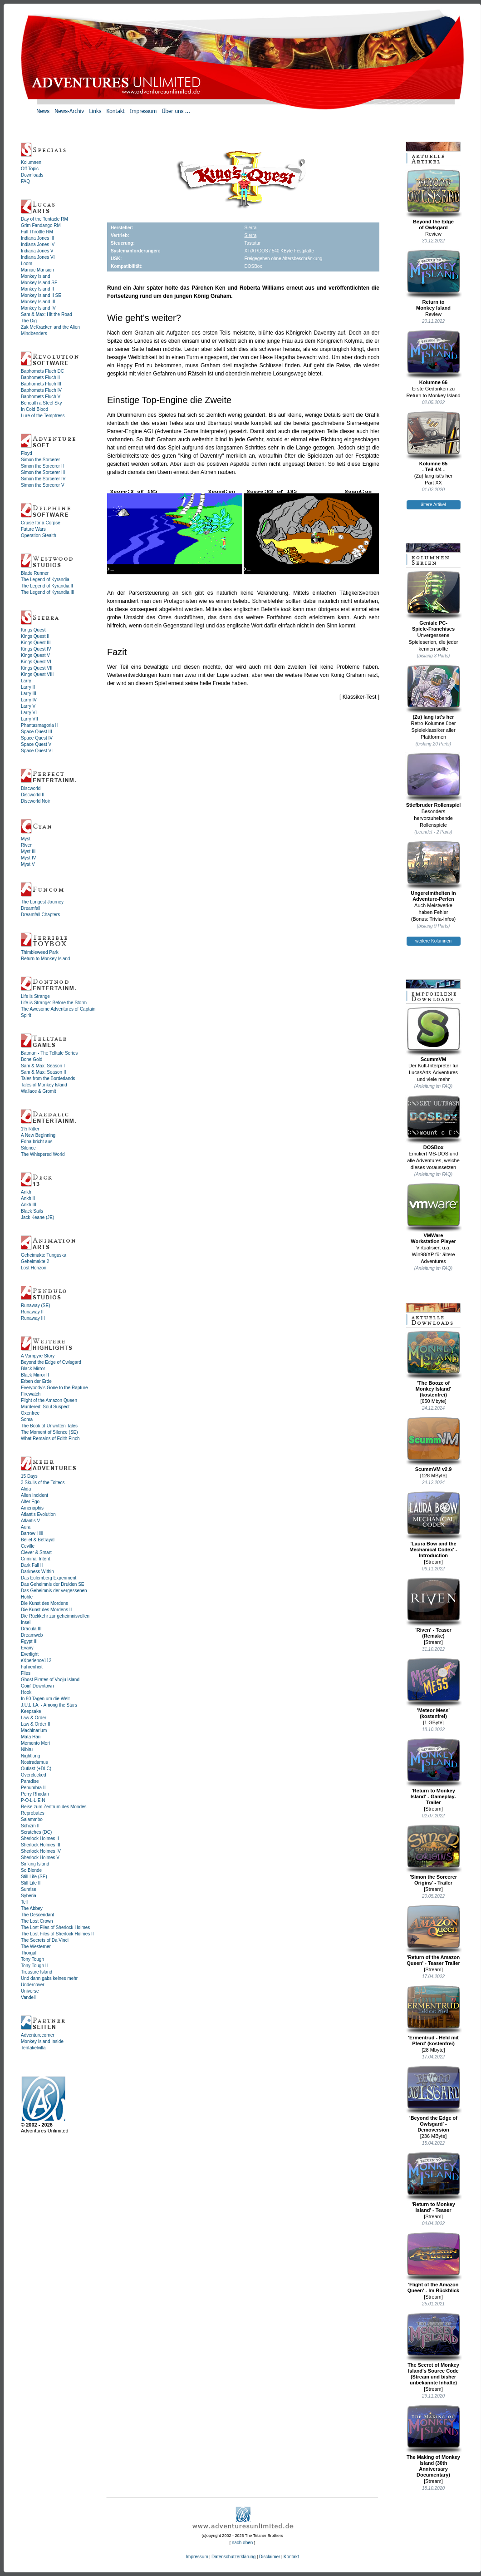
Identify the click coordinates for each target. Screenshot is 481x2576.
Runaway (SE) (35, 1305)
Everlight (30, 1654)
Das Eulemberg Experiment (48, 1577)
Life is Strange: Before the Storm (54, 1002)
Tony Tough (32, 1959)
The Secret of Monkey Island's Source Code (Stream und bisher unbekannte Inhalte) (433, 2348)
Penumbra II (33, 1787)
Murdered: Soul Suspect (45, 1406)
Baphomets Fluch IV (41, 390)
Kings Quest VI (36, 661)
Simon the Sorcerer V (42, 485)
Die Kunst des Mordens (44, 1603)
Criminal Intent (35, 1558)
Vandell (28, 1997)
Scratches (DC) (36, 1832)
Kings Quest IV (36, 648)
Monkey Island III (38, 301)
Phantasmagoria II (39, 725)
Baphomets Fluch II (40, 377)
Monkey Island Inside (42, 2041)
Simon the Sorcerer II (42, 466)
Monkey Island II (37, 288)
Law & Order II (35, 1724)
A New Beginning (38, 1135)
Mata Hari (30, 1736)
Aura (25, 1527)
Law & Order (33, 1717)
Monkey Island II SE (41, 295)
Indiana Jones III (37, 238)
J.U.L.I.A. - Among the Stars (49, 1705)
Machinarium (34, 1730)
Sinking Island (35, 1863)
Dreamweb (32, 1635)
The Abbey (32, 1908)
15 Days (29, 1476)
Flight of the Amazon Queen (49, 1400)
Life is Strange (35, 996)
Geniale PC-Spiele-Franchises (433, 601)
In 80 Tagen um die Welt (45, 1698)
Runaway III (33, 1318)
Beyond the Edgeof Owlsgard (433, 199)
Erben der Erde (36, 1381)
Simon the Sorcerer (40, 459)
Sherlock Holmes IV (41, 1851)
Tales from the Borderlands (48, 1078)
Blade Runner (35, 573)
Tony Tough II (34, 1965)
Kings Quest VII (36, 668)
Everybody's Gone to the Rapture (54, 1387)
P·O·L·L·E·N (33, 1800)
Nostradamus (34, 1762)
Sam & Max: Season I (43, 1065)
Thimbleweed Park (40, 952)
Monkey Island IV (38, 308)
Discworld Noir (35, 801)
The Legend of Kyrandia (45, 579)
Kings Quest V (35, 655)
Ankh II (28, 1198)
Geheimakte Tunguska (43, 1255)
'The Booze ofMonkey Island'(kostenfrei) (433, 1363)
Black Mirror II (35, 1374)
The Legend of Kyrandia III (47, 592)
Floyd (26, 453)
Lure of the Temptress (43, 415)
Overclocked (33, 1774)
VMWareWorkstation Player (433, 1213)
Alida (26, 1488)
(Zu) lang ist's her (433, 692)
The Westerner (36, 1946)
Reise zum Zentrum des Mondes (54, 1806)
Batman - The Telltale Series (49, 1053)
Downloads (32, 175)
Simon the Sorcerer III (43, 472)
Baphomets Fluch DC (42, 371)
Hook (26, 1692)
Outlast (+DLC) (36, 1768)
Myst (25, 838)
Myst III (28, 851)
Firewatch (30, 1394)
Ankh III (28, 1204)
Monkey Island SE (39, 282)
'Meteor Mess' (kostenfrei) (433, 1688)
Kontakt (291, 2556)
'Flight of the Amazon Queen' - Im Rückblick (433, 2262)
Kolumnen (31, 162)
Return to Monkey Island (45, 958)
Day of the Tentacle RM (44, 219)
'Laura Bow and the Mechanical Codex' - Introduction (433, 1524)
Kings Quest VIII (37, 674)
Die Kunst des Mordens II (46, 1609)
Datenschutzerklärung (233, 2556)
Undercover (32, 1984)
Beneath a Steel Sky (41, 402)
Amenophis (32, 1507)
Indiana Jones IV (38, 244)
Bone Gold (31, 1059)
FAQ (25, 181)
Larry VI (29, 712)
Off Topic (30, 168)
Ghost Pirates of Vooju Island (50, 1679)
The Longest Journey (42, 901)
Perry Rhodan (35, 1793)
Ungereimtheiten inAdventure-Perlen (433, 871)
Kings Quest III (36, 642)
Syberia (28, 1895)
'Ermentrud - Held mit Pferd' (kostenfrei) (433, 2015)
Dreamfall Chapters (40, 914)
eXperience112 (36, 1660)
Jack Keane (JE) (37, 1217)
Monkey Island (35, 276)
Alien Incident (34, 1495)
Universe (30, 1991)
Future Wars (33, 529)
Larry (26, 680)
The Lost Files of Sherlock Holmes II (57, 1933)
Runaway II (32, 1311)
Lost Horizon (33, 1267)
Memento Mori (35, 1743)
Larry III (28, 693)
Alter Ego (30, 1501)
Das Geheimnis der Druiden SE (52, 1584)
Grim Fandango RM (41, 225)
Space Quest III (36, 731)
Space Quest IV (37, 737)
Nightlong (30, 1755)
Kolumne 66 (433, 357)
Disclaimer (269, 2556)
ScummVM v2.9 (433, 1444)
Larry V (28, 706)
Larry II (28, 687)
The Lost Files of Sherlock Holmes (55, 1927)
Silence (28, 1147)
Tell (24, 1902)
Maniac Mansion (37, 269)
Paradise (30, 1781)
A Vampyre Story (37, 1355)
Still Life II (30, 1882)
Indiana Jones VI (38, 257)
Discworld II (32, 794)
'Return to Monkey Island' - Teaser (433, 2182)
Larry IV (29, 699)
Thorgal (28, 1952)
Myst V (28, 864)
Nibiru (27, 1749)
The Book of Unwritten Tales (49, 1425)
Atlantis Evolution (38, 1514)
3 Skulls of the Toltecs (43, 1482)
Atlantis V (30, 1520)
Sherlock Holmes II (40, 1838)
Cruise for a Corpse (40, 522)
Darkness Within (37, 1571)
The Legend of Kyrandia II (47, 585)
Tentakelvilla (33, 2047)
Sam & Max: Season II (43, 1072)
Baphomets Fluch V (40, 396)
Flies (25, 1673)
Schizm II (30, 1825)
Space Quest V (36, 744)
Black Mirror (33, 1368)
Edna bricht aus (37, 1141)
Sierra (251, 227)
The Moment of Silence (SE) (49, 1432)
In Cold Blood (34, 409)
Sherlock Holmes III (40, 1844)
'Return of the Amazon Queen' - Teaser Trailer (433, 1935)
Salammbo (32, 1819)
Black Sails (32, 1211)
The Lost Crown (37, 1921)
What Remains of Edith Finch (50, 1438)
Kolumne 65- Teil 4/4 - (433, 441)
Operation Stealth (38, 535)
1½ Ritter (30, 1128)
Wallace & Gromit (38, 1091)
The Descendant (37, 1914)
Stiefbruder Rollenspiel (433, 780)
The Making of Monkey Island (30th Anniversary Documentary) (433, 2440)
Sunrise (28, 1889)
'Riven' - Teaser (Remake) (433, 1607)
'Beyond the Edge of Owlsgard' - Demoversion (433, 2098)
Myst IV (28, 857)
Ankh (26, 1191)
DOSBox (433, 1122)
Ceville (27, 1546)
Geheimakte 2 (35, 1261)
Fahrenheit (32, 1666)
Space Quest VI (37, 750)
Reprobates (32, 1813)
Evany (27, 1647)
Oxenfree (30, 1413)
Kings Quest (33, 629)
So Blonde (31, 1870)
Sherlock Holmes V (40, 1857)
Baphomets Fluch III (41, 383)
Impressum (197, 2556)
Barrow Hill (32, 1533)
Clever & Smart (36, 1552)
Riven (27, 845)
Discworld (30, 788)
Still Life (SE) (34, 1876)
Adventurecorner (37, 2035)
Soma (27, 1419)
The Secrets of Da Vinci (45, 1940)
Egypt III (29, 1641)
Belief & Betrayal (37, 1539)
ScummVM (433, 1034)
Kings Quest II (35, 636)
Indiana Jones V (37, 250)
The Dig (29, 320)
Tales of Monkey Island (44, 1084)
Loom (26, 263)
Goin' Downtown (37, 1685)
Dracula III (31, 1628)
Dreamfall (30, 908)
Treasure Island (36, 1971)
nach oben (242, 2542)
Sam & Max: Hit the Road (46, 314)
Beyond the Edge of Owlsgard (51, 1362)
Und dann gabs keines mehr (49, 1978)
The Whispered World (43, 1154)
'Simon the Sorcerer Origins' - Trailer (433, 1854)
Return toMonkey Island (433, 280)
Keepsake (31, 1711)
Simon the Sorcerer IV (43, 478)
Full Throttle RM (37, 231)
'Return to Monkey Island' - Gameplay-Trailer (433, 1771)
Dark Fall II (32, 1565)
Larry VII (29, 718)
